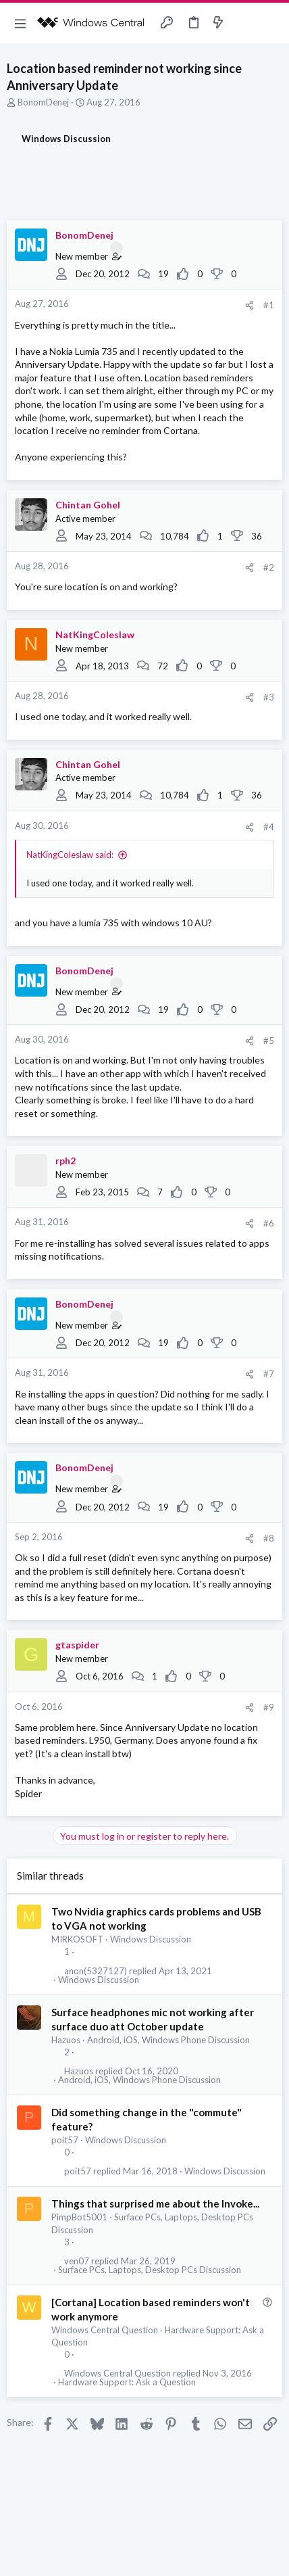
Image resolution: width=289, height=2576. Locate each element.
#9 (268, 1707)
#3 (268, 697)
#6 (268, 1223)
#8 (268, 1538)
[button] (20, 22)
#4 (268, 826)
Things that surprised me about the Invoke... (155, 2203)
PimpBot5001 (79, 2217)
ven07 (76, 2261)
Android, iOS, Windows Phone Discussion (168, 2039)
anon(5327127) (95, 1971)
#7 (268, 1373)
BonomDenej (43, 102)
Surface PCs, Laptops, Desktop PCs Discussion (149, 2270)
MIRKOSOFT (77, 1939)
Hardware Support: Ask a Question (127, 2382)
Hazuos (65, 2039)
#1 (268, 305)
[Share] (249, 305)
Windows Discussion (150, 1939)
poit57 (64, 2139)
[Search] (270, 23)
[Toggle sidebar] (244, 23)
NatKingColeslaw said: (69, 854)
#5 (268, 1040)
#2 (268, 567)
